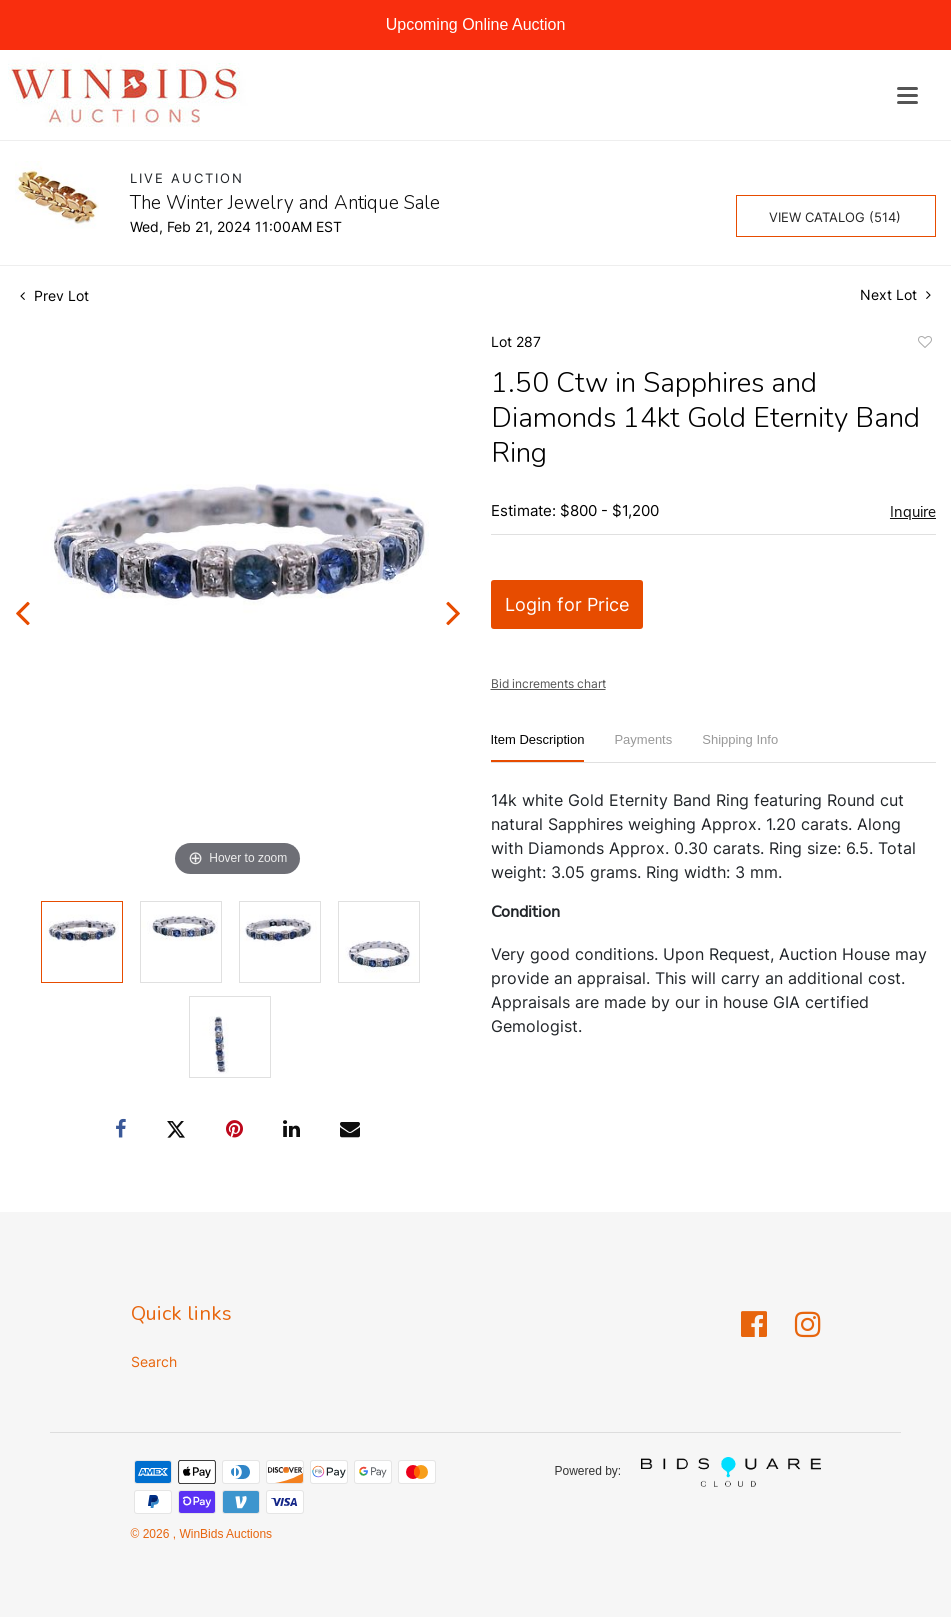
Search (154, 1361)
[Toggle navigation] (907, 95)
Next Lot (895, 294)
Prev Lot (54, 295)
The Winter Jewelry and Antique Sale (285, 203)
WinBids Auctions (224, 1534)
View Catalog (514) (835, 217)
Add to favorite (924, 345)
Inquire (913, 512)
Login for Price (567, 604)
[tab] (538, 747)
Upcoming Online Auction (476, 24)
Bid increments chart (548, 683)
